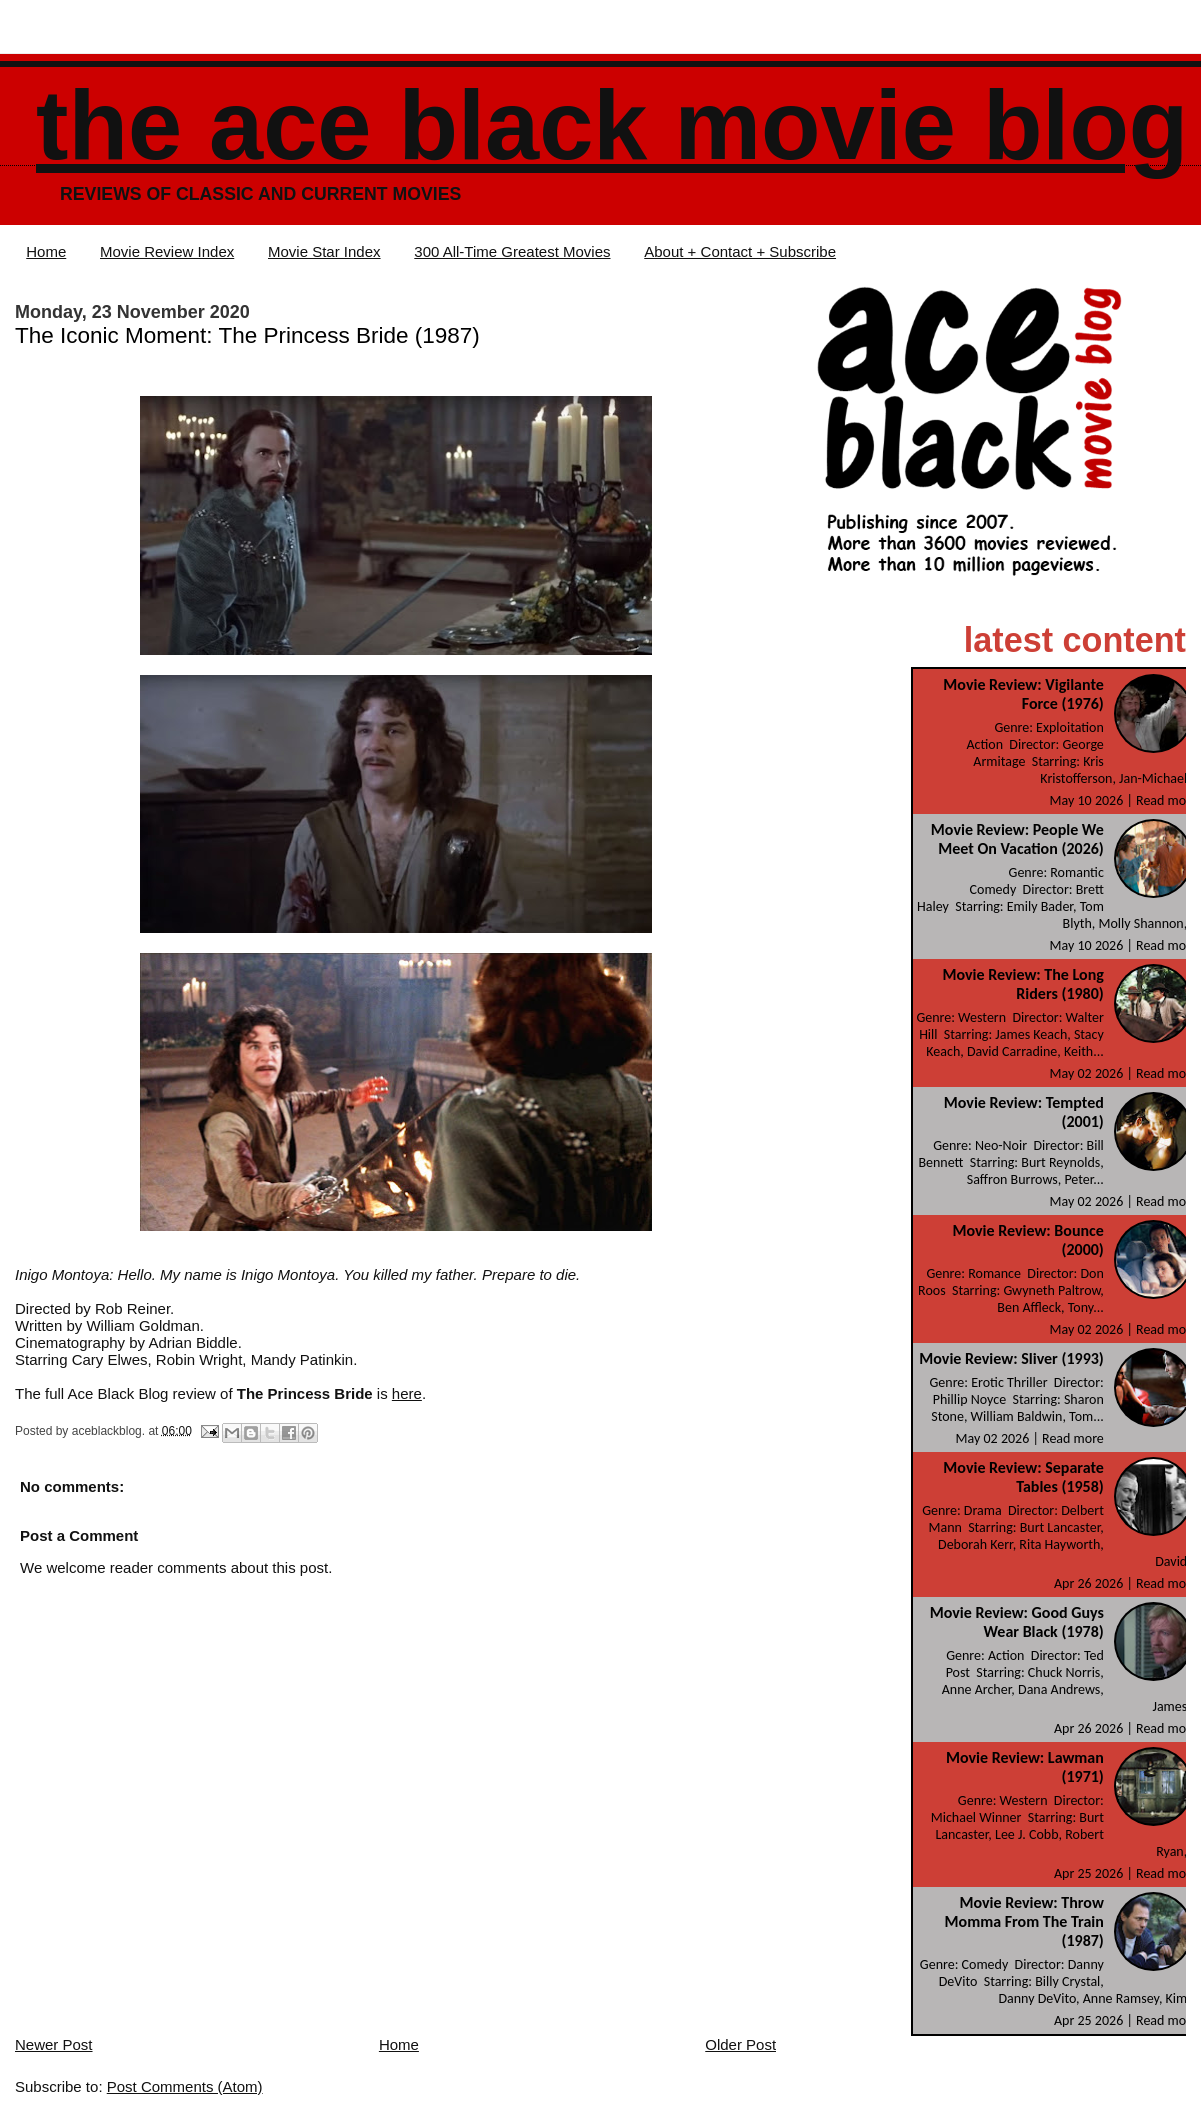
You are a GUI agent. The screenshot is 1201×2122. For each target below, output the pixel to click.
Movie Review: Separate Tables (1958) (1023, 1477)
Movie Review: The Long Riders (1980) (1022, 984)
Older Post (740, 2044)
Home (46, 251)
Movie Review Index (167, 251)
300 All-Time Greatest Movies (512, 251)
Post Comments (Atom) (185, 2086)
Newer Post (54, 2044)
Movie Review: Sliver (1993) (1011, 1358)
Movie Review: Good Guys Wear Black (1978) (1017, 1622)
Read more (1167, 800)
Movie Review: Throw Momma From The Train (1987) (1024, 1921)
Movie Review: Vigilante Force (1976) (1023, 694)
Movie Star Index (324, 251)
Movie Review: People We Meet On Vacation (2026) (1017, 839)
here (407, 1393)
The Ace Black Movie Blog (612, 125)
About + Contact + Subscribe (740, 251)
